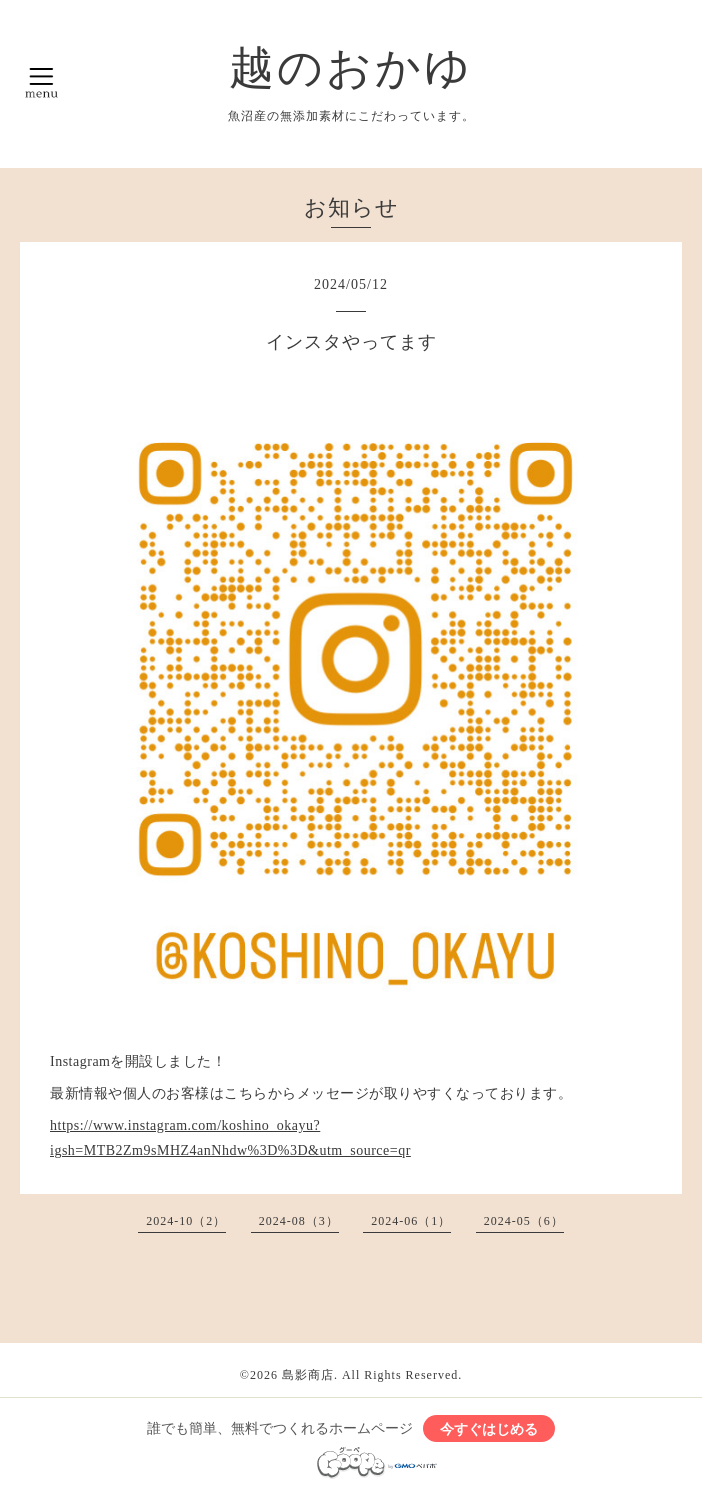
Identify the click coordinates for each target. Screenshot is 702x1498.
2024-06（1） (411, 1221)
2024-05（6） (524, 1221)
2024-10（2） (186, 1221)
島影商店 (308, 1375)
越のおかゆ (351, 68)
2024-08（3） (299, 1221)
